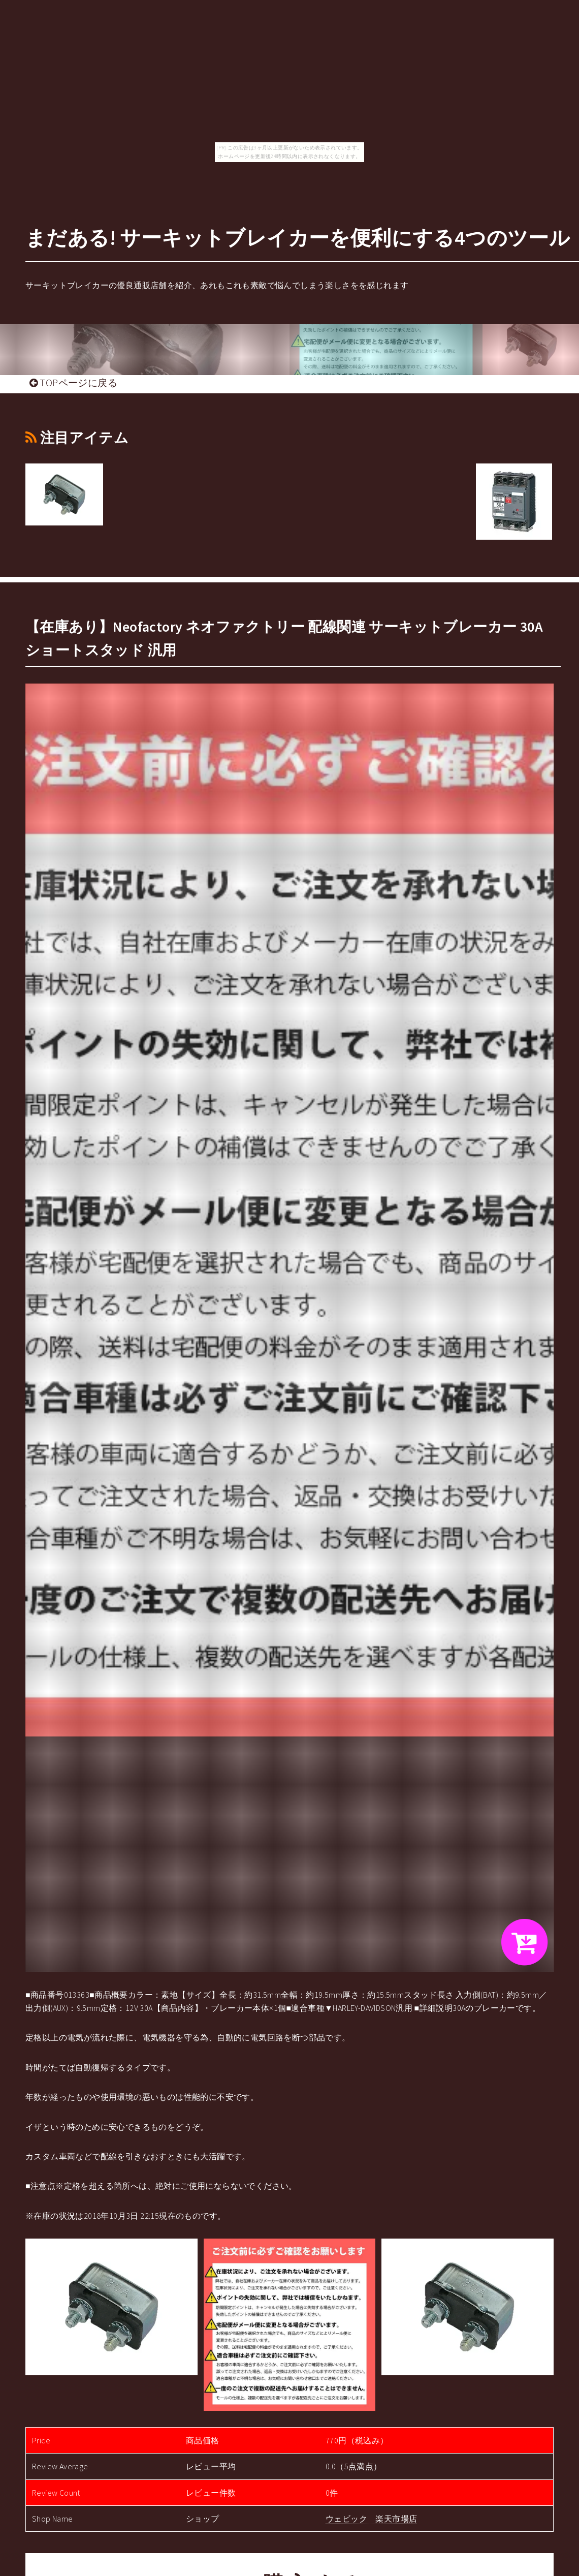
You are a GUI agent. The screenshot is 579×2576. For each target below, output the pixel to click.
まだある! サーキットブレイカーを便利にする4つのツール (297, 238)
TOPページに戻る (73, 383)
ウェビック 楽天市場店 (371, 2518)
